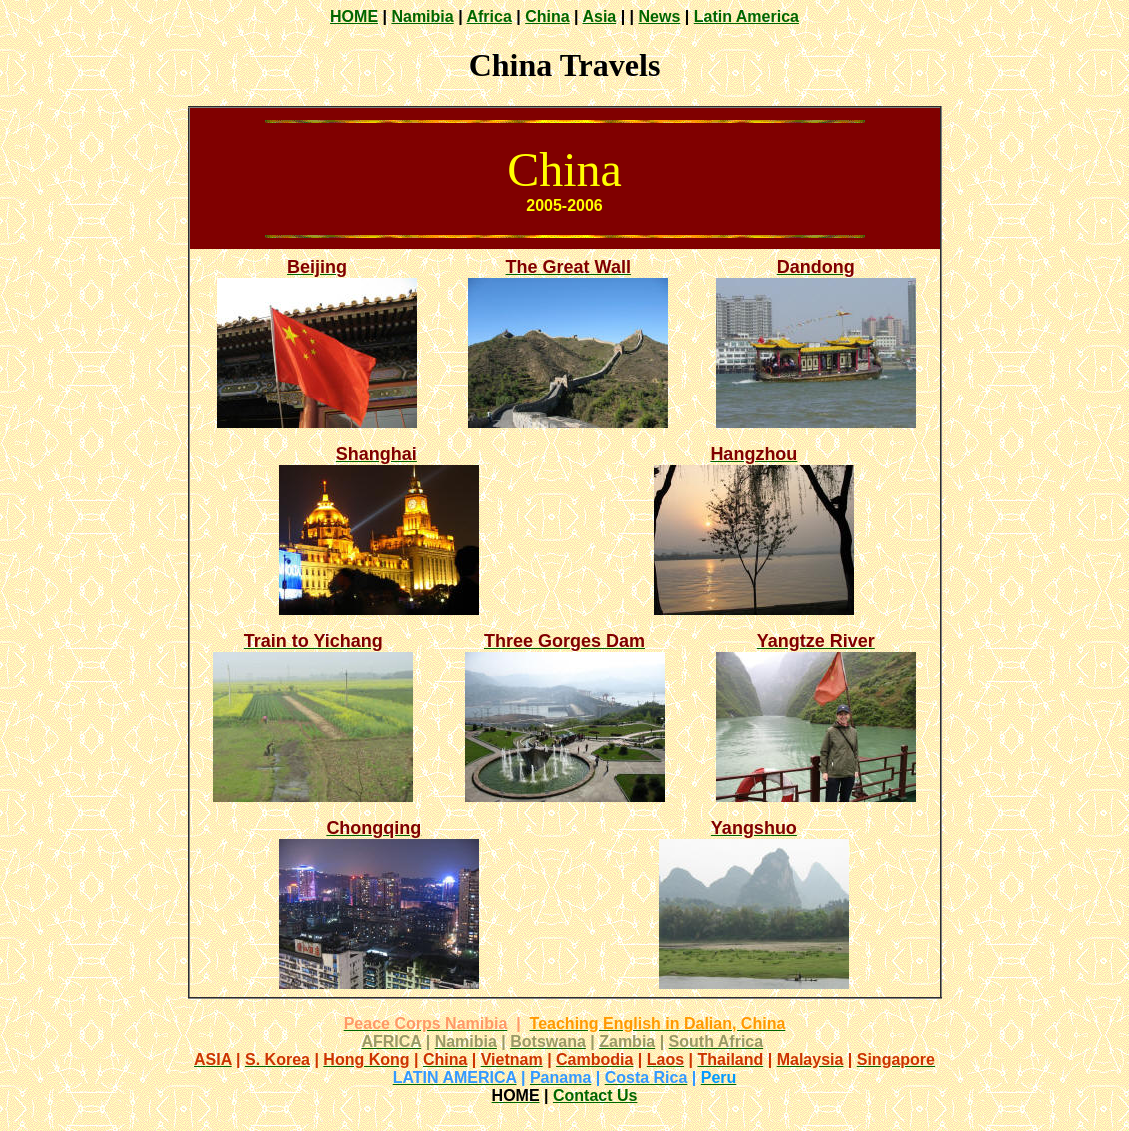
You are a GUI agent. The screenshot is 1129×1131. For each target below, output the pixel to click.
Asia (599, 16)
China (547, 16)
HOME (354, 16)
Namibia (422, 16)
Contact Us (595, 1095)
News (660, 16)
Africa (488, 16)
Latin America (746, 16)
